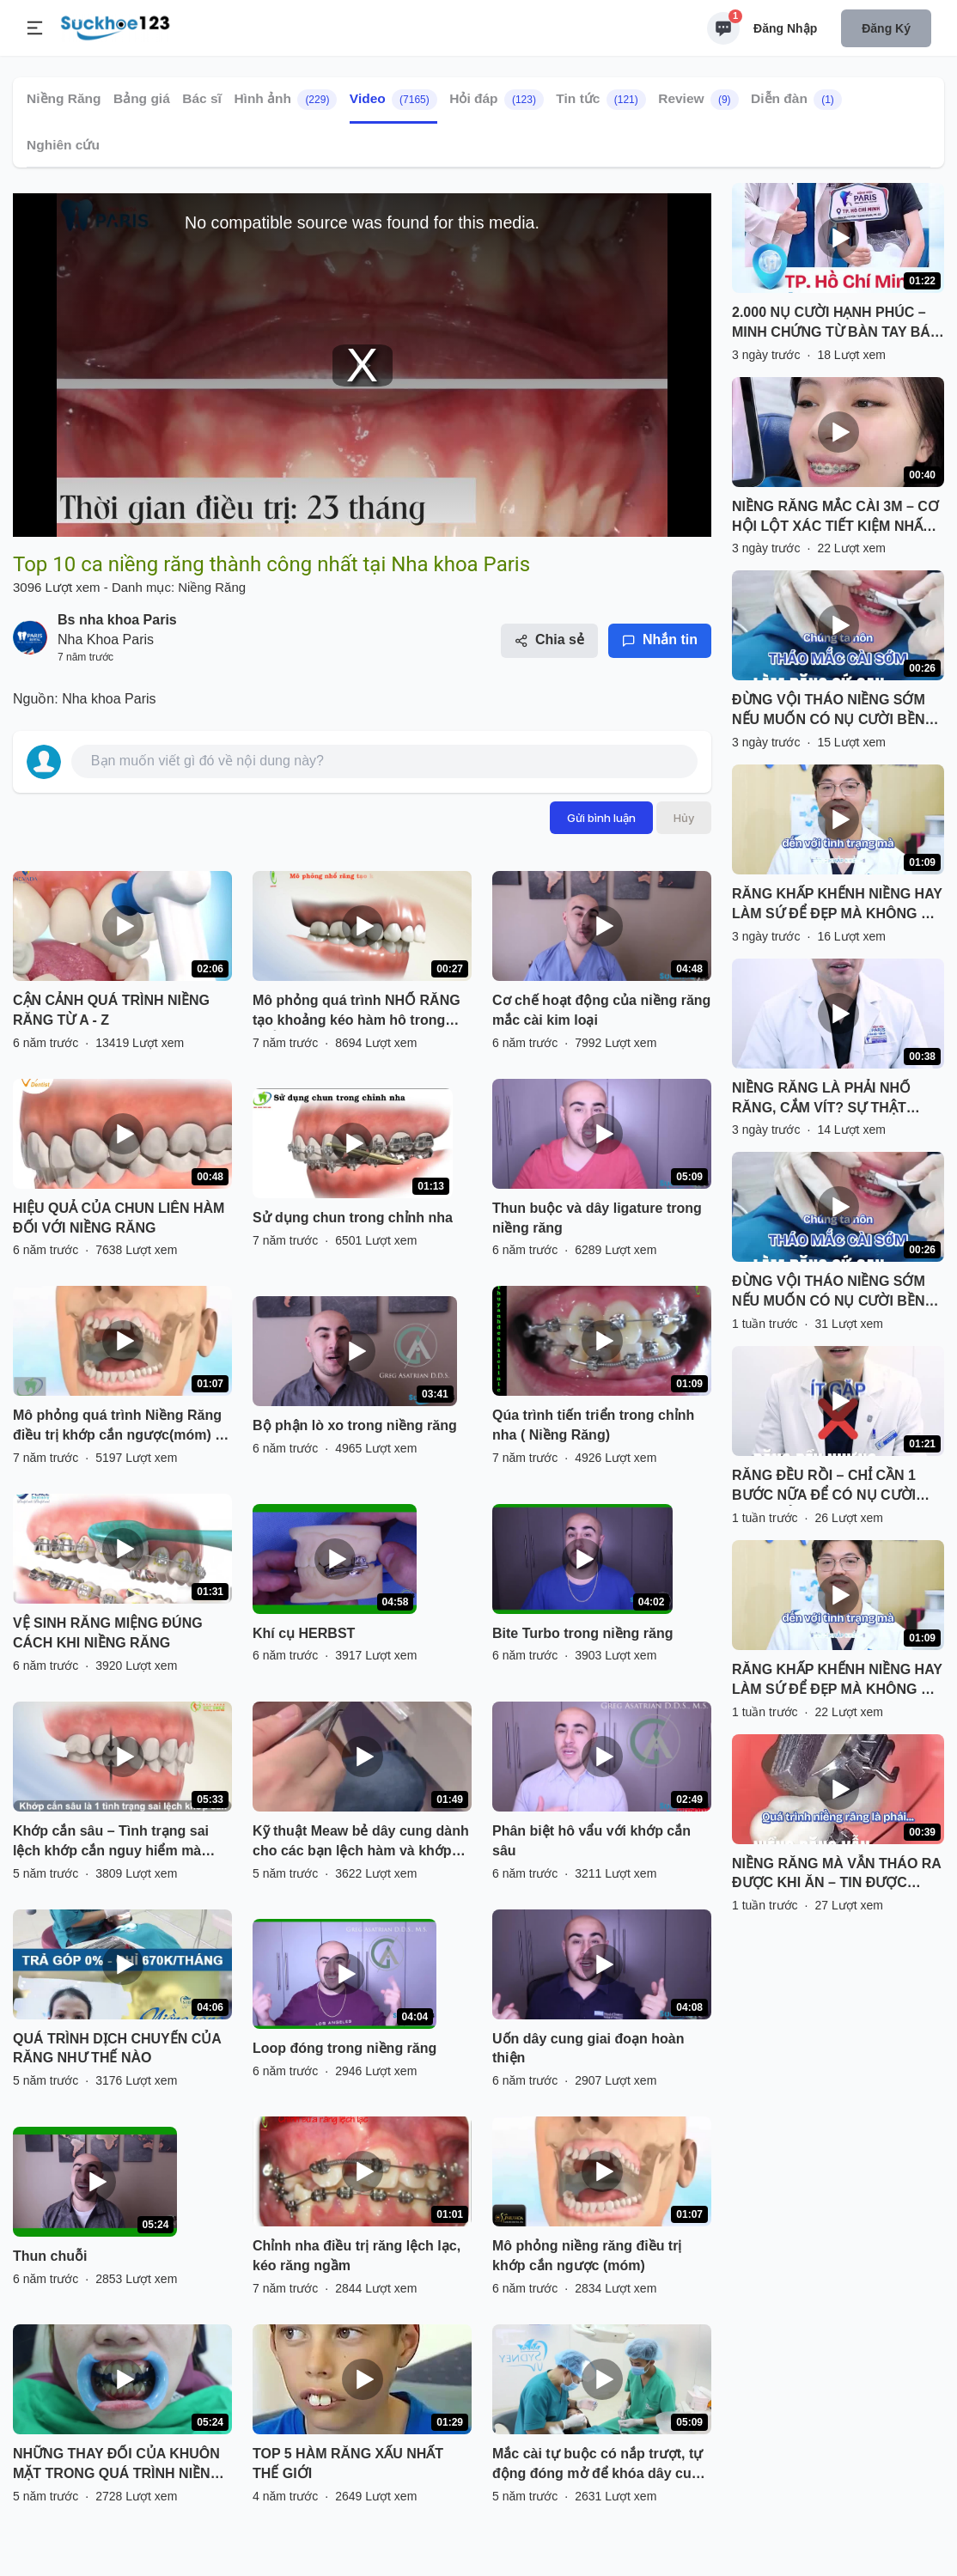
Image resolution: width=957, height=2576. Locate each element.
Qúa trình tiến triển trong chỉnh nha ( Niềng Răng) (593, 1425)
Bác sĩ (202, 98)
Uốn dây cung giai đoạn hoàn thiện (588, 2048)
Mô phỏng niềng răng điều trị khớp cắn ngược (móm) (586, 2255)
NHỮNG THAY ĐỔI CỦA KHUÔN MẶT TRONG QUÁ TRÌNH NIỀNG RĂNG (117, 2465)
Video (393, 99)
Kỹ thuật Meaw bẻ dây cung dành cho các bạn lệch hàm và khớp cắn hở (361, 1842)
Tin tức (600, 99)
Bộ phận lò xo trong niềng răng (355, 1425)
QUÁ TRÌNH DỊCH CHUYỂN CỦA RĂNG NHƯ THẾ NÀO (117, 2048)
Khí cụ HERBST (304, 1633)
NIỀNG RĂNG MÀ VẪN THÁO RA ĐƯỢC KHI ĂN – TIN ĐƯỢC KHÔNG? (836, 1875)
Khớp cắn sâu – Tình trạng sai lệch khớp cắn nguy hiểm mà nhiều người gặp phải (111, 1842)
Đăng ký (886, 28)
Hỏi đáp (496, 99)
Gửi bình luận (601, 818)
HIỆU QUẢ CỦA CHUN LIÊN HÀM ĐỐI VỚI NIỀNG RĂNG (118, 1218)
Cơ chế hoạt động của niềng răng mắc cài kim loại (601, 1010)
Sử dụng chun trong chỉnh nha (353, 1217)
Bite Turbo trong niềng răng (582, 1633)
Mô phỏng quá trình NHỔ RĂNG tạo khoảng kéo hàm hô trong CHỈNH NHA (356, 1012)
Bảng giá (141, 98)
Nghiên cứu (63, 144)
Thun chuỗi (50, 2256)
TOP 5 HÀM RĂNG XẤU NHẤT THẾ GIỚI (348, 2463)
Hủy (684, 818)
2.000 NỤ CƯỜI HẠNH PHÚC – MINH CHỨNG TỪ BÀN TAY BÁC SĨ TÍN (836, 324)
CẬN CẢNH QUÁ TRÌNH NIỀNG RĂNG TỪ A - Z (111, 1010)
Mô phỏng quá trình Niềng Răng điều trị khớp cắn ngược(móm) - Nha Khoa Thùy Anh (117, 1427)
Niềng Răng (64, 98)
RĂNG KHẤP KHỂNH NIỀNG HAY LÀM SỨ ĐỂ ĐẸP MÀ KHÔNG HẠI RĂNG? (837, 905)
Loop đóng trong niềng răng (344, 2048)
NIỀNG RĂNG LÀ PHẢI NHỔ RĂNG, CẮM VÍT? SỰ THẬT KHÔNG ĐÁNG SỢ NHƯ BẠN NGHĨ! (824, 1099)
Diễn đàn (796, 99)
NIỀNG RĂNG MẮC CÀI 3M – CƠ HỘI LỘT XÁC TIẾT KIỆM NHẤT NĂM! (835, 518)
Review (698, 99)
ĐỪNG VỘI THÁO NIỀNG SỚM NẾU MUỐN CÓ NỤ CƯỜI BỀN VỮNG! (828, 711)
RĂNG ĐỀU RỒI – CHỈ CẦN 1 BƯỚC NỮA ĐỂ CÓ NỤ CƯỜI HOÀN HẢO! (824, 1487)
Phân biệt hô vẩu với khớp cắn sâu (591, 1841)
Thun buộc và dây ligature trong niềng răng (597, 1218)
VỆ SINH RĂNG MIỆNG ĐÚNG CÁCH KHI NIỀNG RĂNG (108, 1633)
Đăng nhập (785, 28)
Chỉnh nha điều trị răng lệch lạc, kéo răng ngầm (356, 2255)
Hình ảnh (285, 99)
